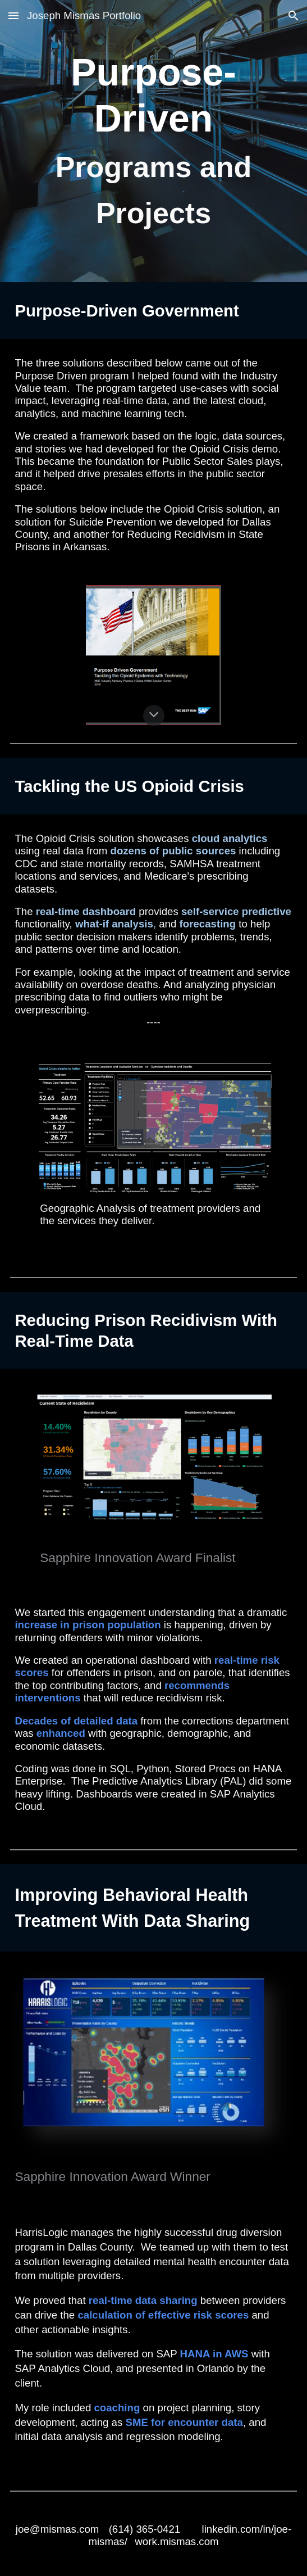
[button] (13, 15)
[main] (153, 141)
